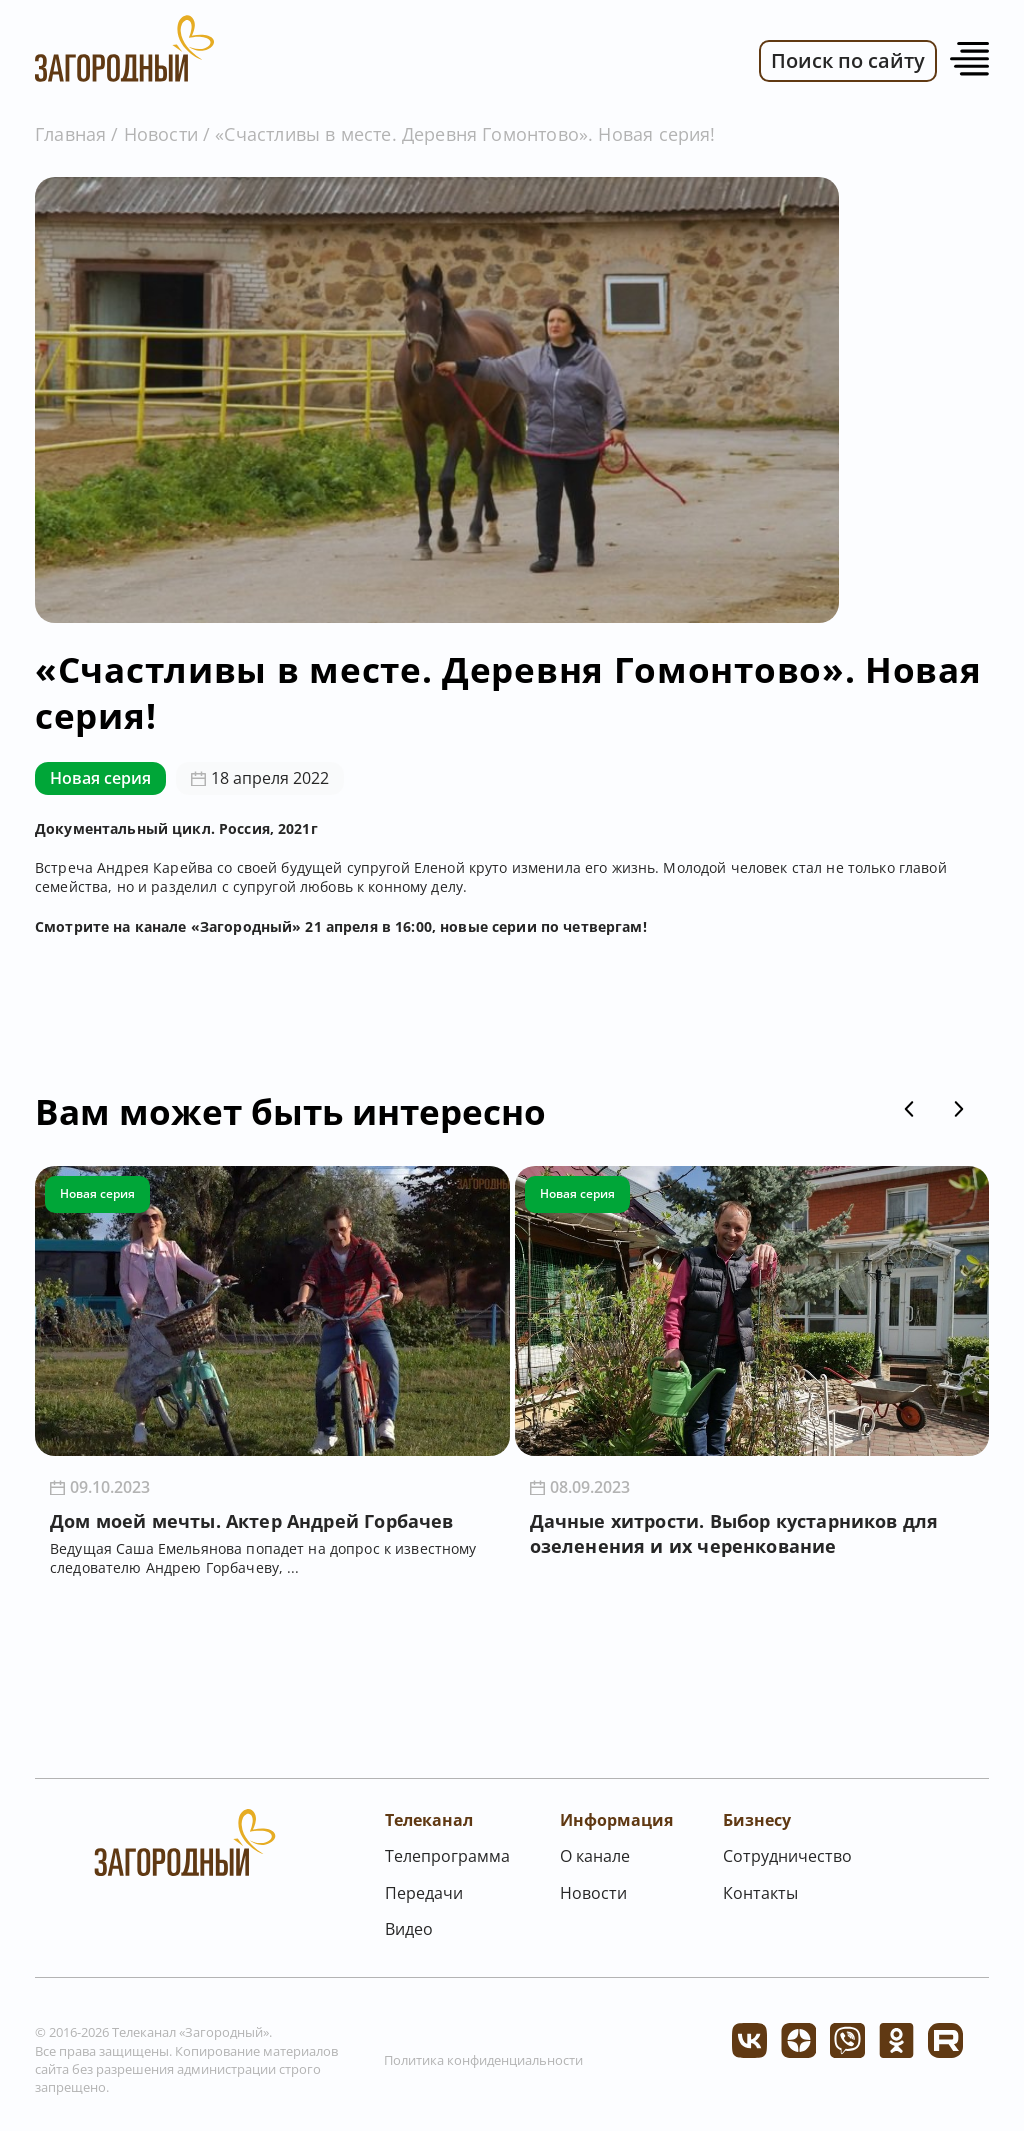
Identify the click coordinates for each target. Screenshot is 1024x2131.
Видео (409, 1929)
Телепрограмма (447, 1856)
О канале (595, 1856)
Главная (70, 134)
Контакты (760, 1893)
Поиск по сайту (848, 60)
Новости (161, 134)
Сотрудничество (787, 1856)
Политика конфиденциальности (483, 2060)
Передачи (424, 1893)
